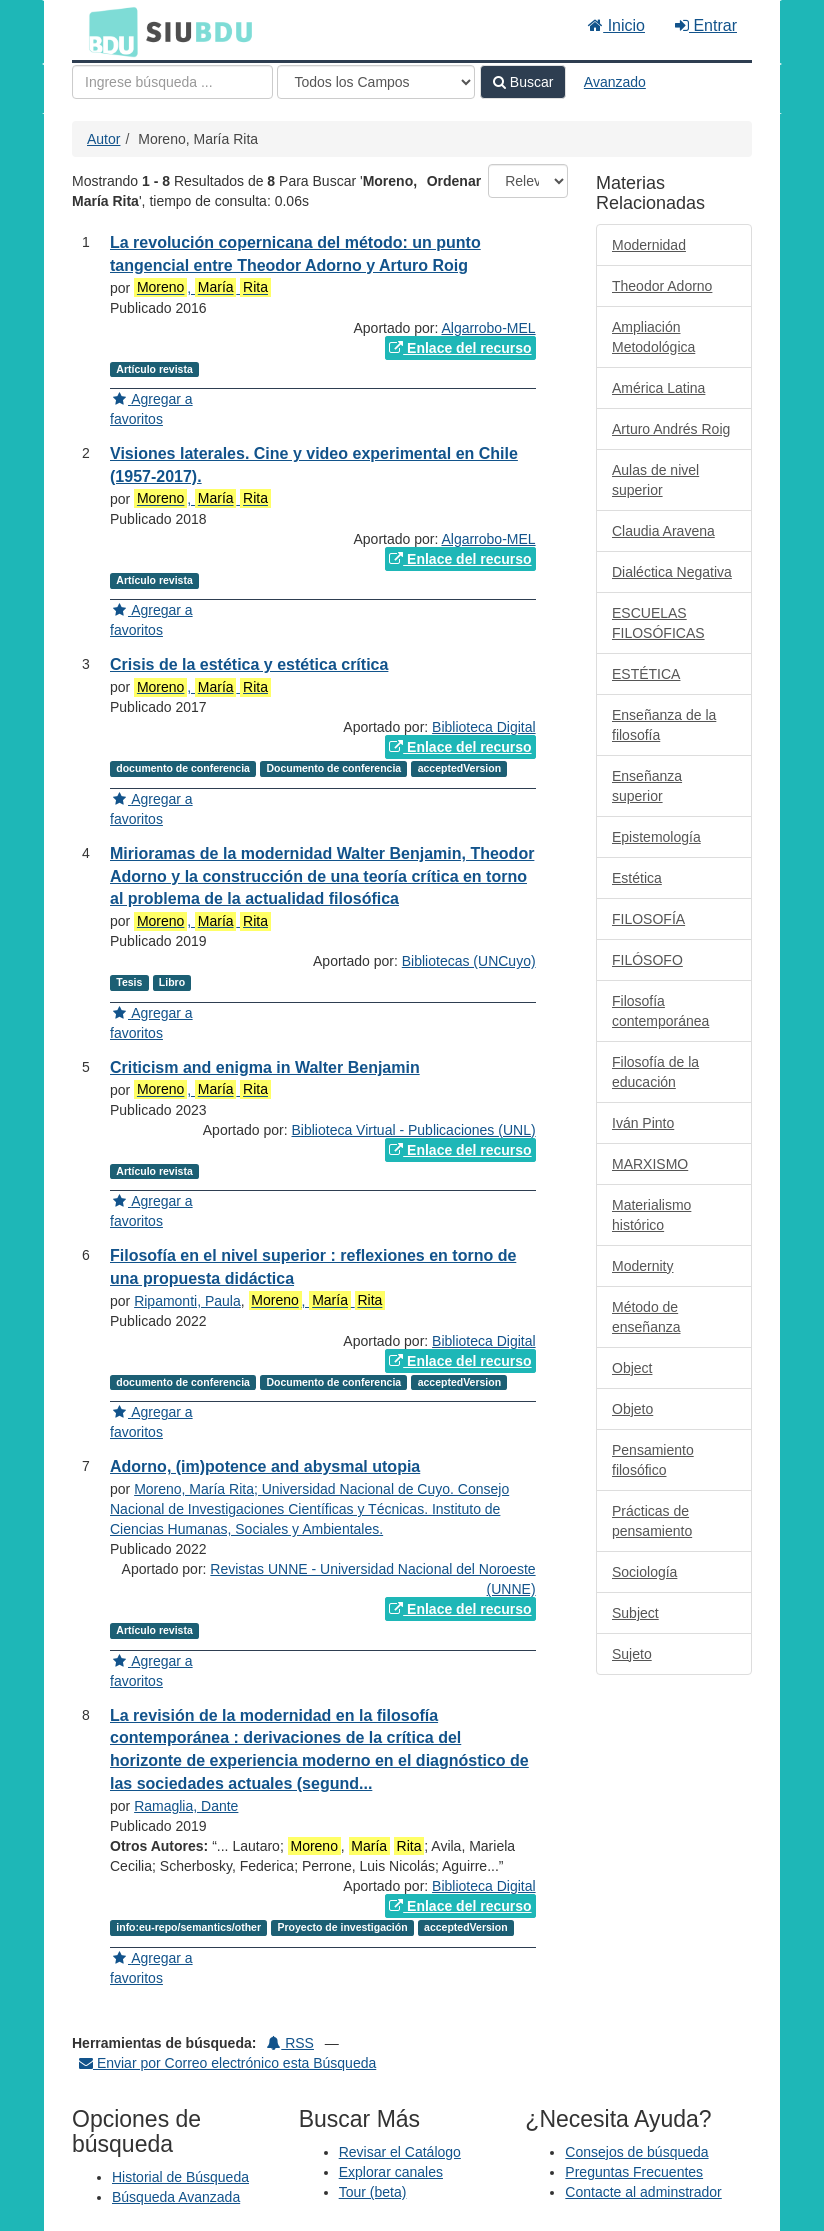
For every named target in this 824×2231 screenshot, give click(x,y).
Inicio (616, 25)
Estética (637, 878)
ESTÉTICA (646, 674)
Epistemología (656, 837)
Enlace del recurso (460, 348)
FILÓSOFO (647, 960)
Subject (635, 1613)
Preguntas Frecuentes (634, 2172)
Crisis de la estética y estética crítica (249, 664)
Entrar (706, 25)
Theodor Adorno (662, 286)
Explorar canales (391, 2172)
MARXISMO (650, 1164)
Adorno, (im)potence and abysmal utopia (265, 1466)
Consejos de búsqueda (636, 2152)
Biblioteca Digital (484, 727)
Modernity (642, 1266)
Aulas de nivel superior (655, 480)
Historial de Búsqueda (180, 2177)
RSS (290, 2043)
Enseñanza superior (647, 786)
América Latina (658, 388)
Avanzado (615, 82)
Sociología (644, 1572)
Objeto (632, 1409)
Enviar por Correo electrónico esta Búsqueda (227, 2063)
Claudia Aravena (663, 531)
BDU (108, 31)
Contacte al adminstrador (643, 2192)
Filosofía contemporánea (660, 1011)
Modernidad (649, 245)
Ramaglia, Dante (186, 1806)
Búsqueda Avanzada (176, 2197)
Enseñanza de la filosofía (664, 725)
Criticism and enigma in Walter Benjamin (265, 1067)
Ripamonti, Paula (187, 1301)
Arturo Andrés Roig (671, 429)
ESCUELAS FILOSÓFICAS (658, 623)
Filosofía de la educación (655, 1072)
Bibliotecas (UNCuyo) (469, 961)
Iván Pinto (643, 1123)
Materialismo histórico (651, 1215)
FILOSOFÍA (648, 919)
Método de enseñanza (646, 1317)
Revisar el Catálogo (400, 2152)
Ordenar (454, 181)
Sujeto (632, 1654)
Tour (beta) (373, 2192)
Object (632, 1368)
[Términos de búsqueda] (172, 82)
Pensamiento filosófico (653, 1460)
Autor (103, 139)
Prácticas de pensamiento (652, 1521)
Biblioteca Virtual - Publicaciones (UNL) (414, 1130)
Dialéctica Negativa (672, 572)
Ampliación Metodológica (653, 337)
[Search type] (376, 82)
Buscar (523, 82)
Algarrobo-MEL (488, 328)
